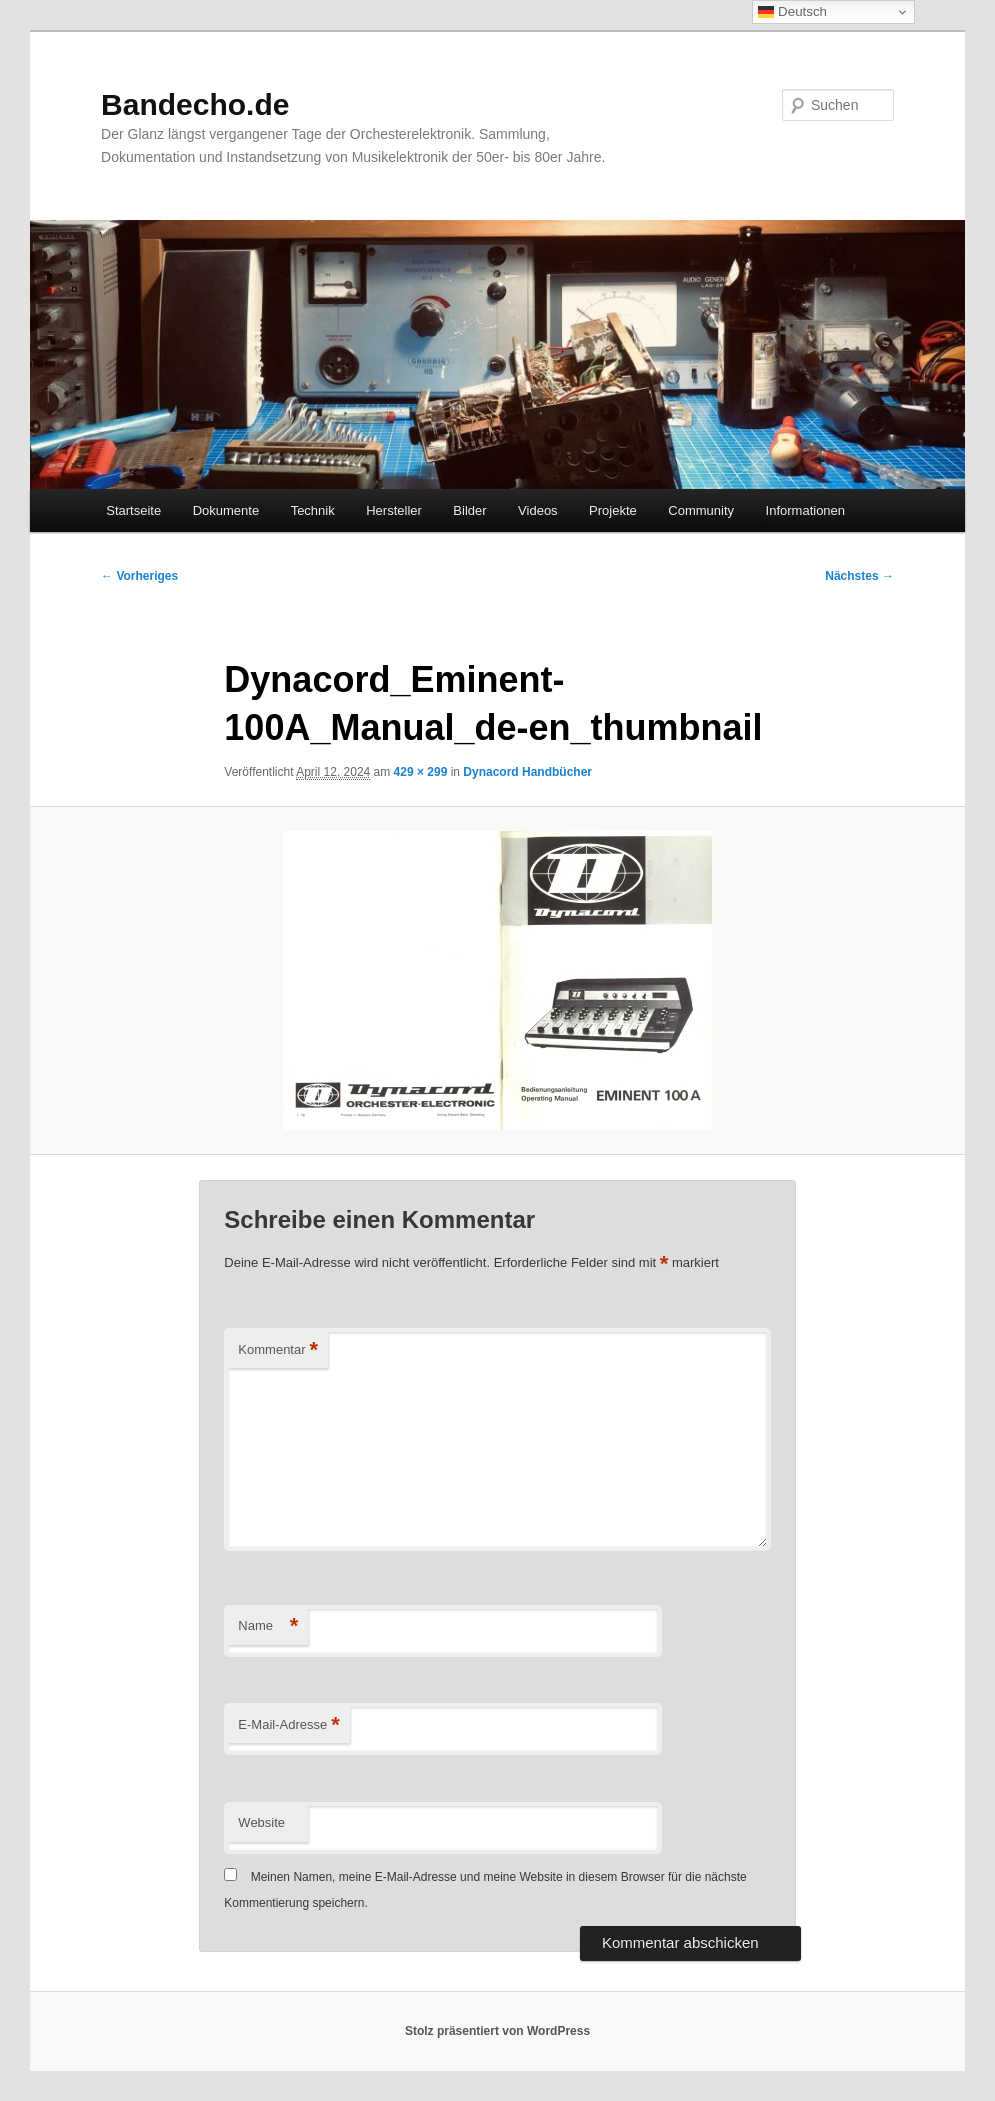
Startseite (133, 510)
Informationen (806, 510)
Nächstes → (859, 576)
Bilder (469, 510)
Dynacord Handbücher (527, 772)
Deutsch (792, 12)
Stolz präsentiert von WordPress (497, 2031)
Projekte (613, 510)
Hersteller (394, 510)
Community (701, 510)
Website (261, 1822)
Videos (538, 510)
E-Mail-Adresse (288, 1725)
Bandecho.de (195, 104)
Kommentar (278, 1350)
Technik (313, 510)
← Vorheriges (139, 576)
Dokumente (226, 510)
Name (268, 1626)
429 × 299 (421, 772)
